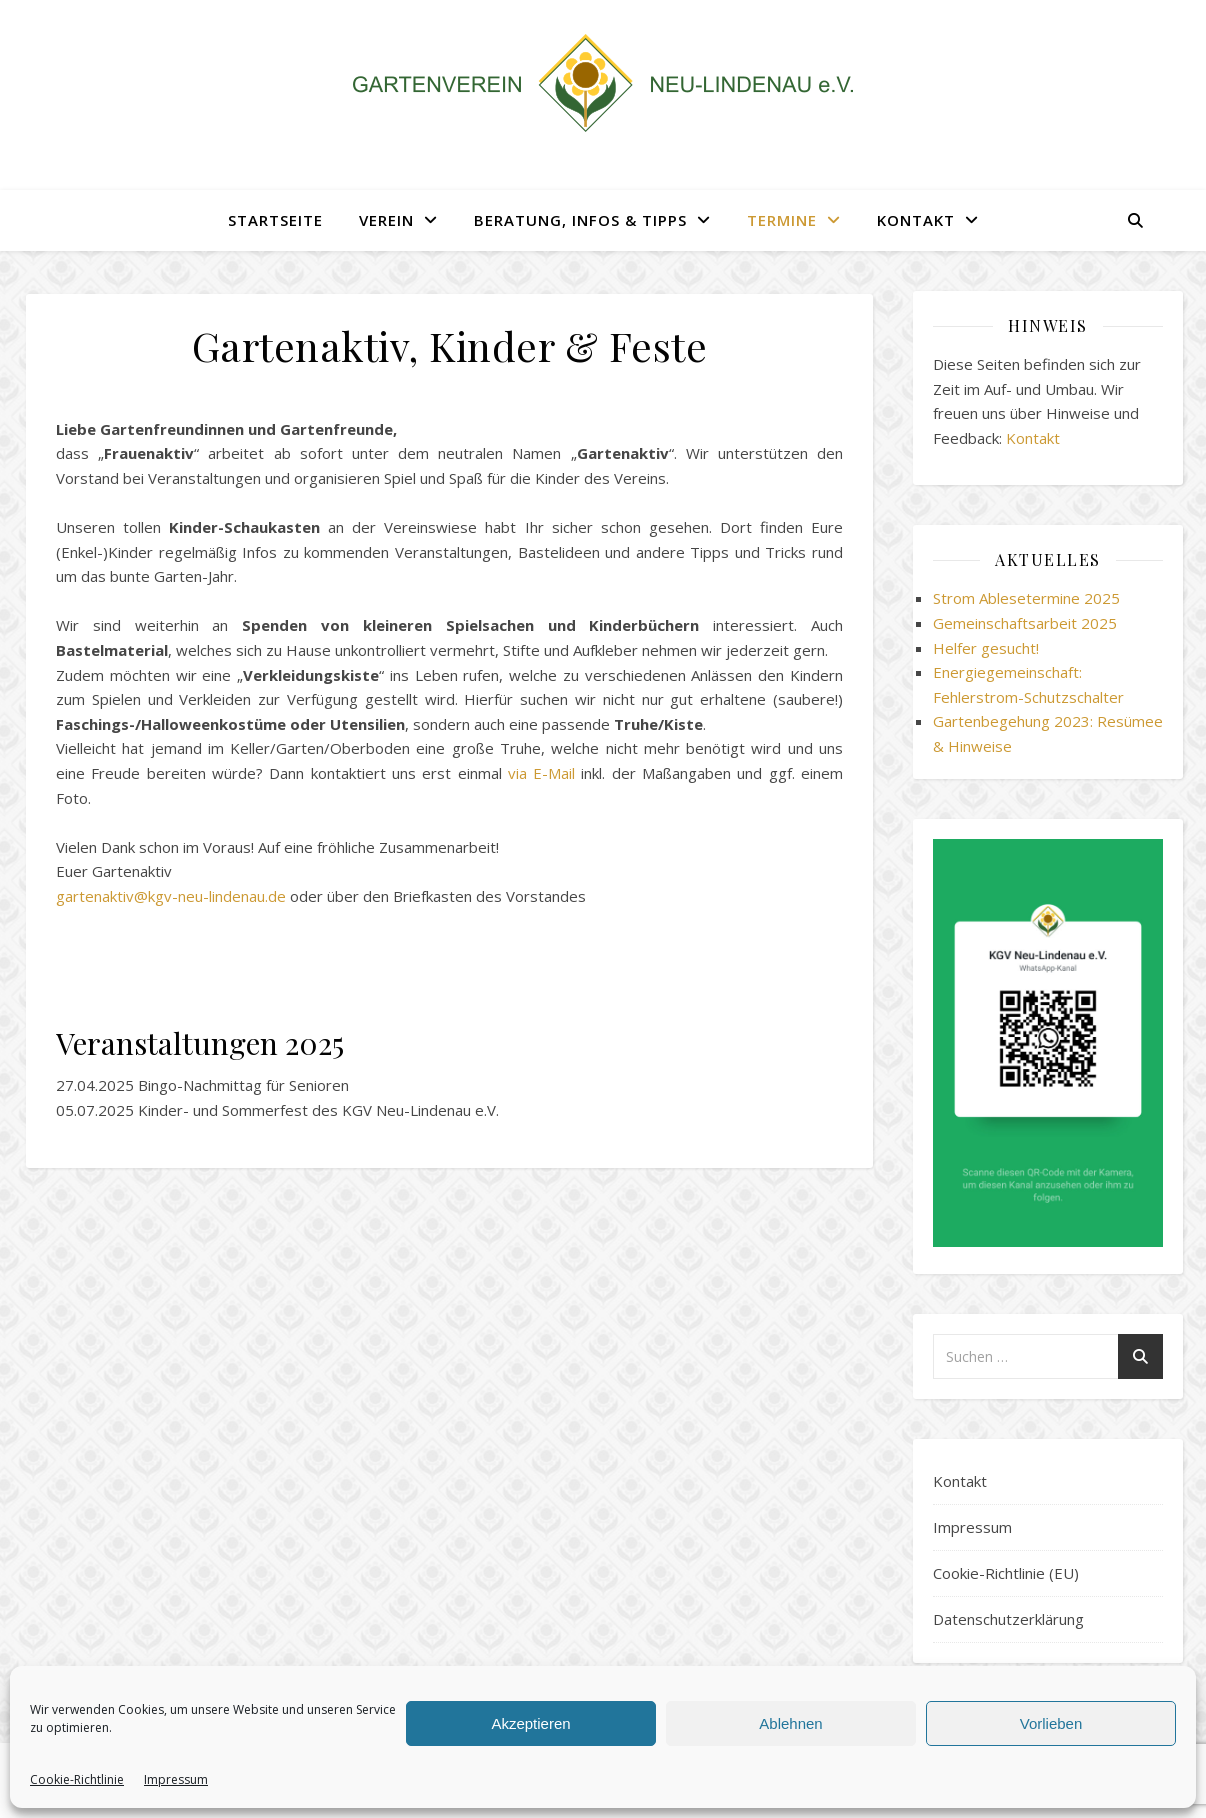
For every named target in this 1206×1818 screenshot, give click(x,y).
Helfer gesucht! (986, 648)
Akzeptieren (530, 1723)
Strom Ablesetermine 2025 (1026, 598)
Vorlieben (1051, 1723)
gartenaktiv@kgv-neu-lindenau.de (171, 896)
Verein (386, 220)
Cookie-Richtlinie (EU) (1006, 1573)
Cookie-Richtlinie (77, 1779)
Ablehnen (790, 1723)
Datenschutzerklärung (1008, 1619)
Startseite (275, 220)
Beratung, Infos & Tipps (580, 220)
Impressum (176, 1779)
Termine (782, 220)
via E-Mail (541, 773)
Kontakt (916, 220)
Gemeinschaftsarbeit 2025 (1025, 623)
